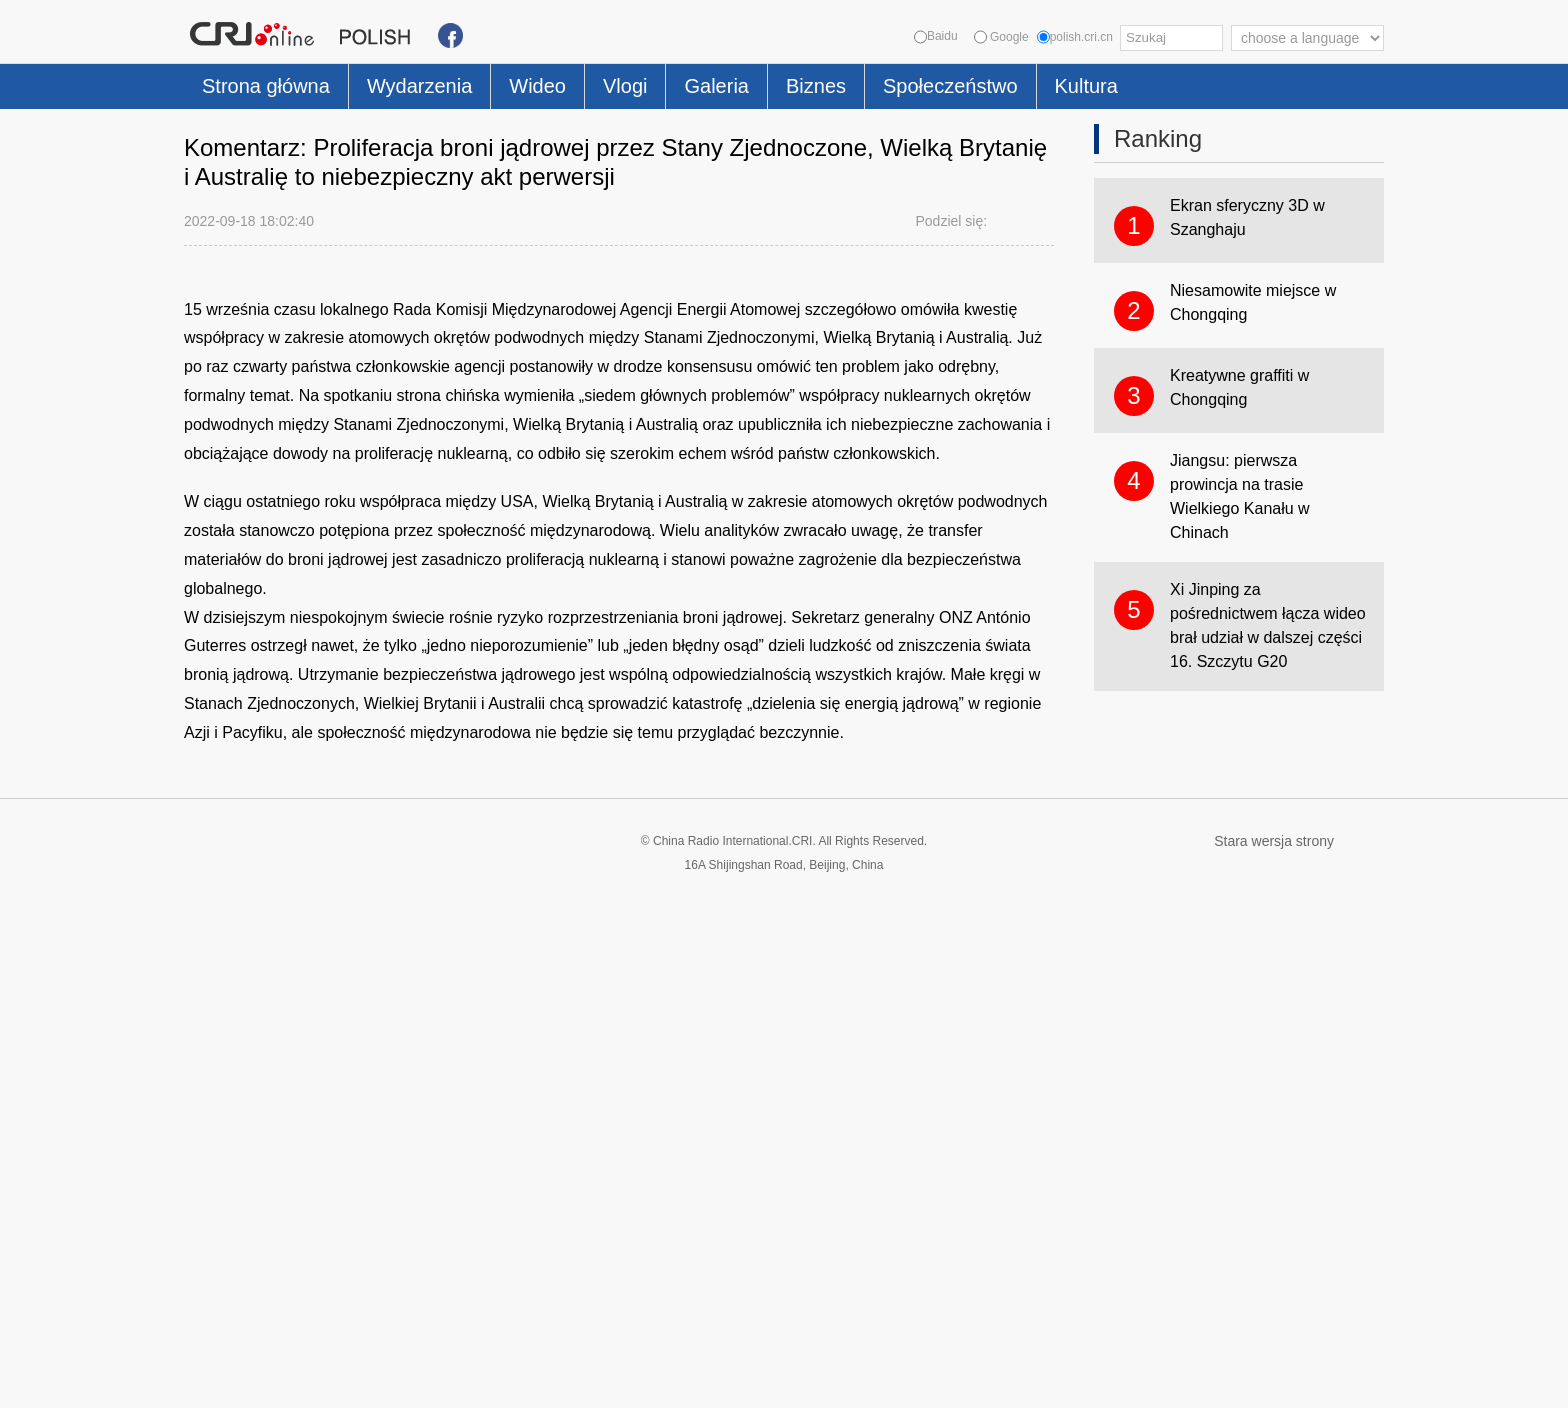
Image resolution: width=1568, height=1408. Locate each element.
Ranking (1158, 138)
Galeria (716, 86)
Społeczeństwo (950, 86)
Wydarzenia (419, 86)
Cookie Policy (223, 1380)
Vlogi (625, 86)
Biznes (816, 86)
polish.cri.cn (1075, 37)
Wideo (537, 86)
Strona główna (266, 86)
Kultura (1086, 86)
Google (1001, 37)
